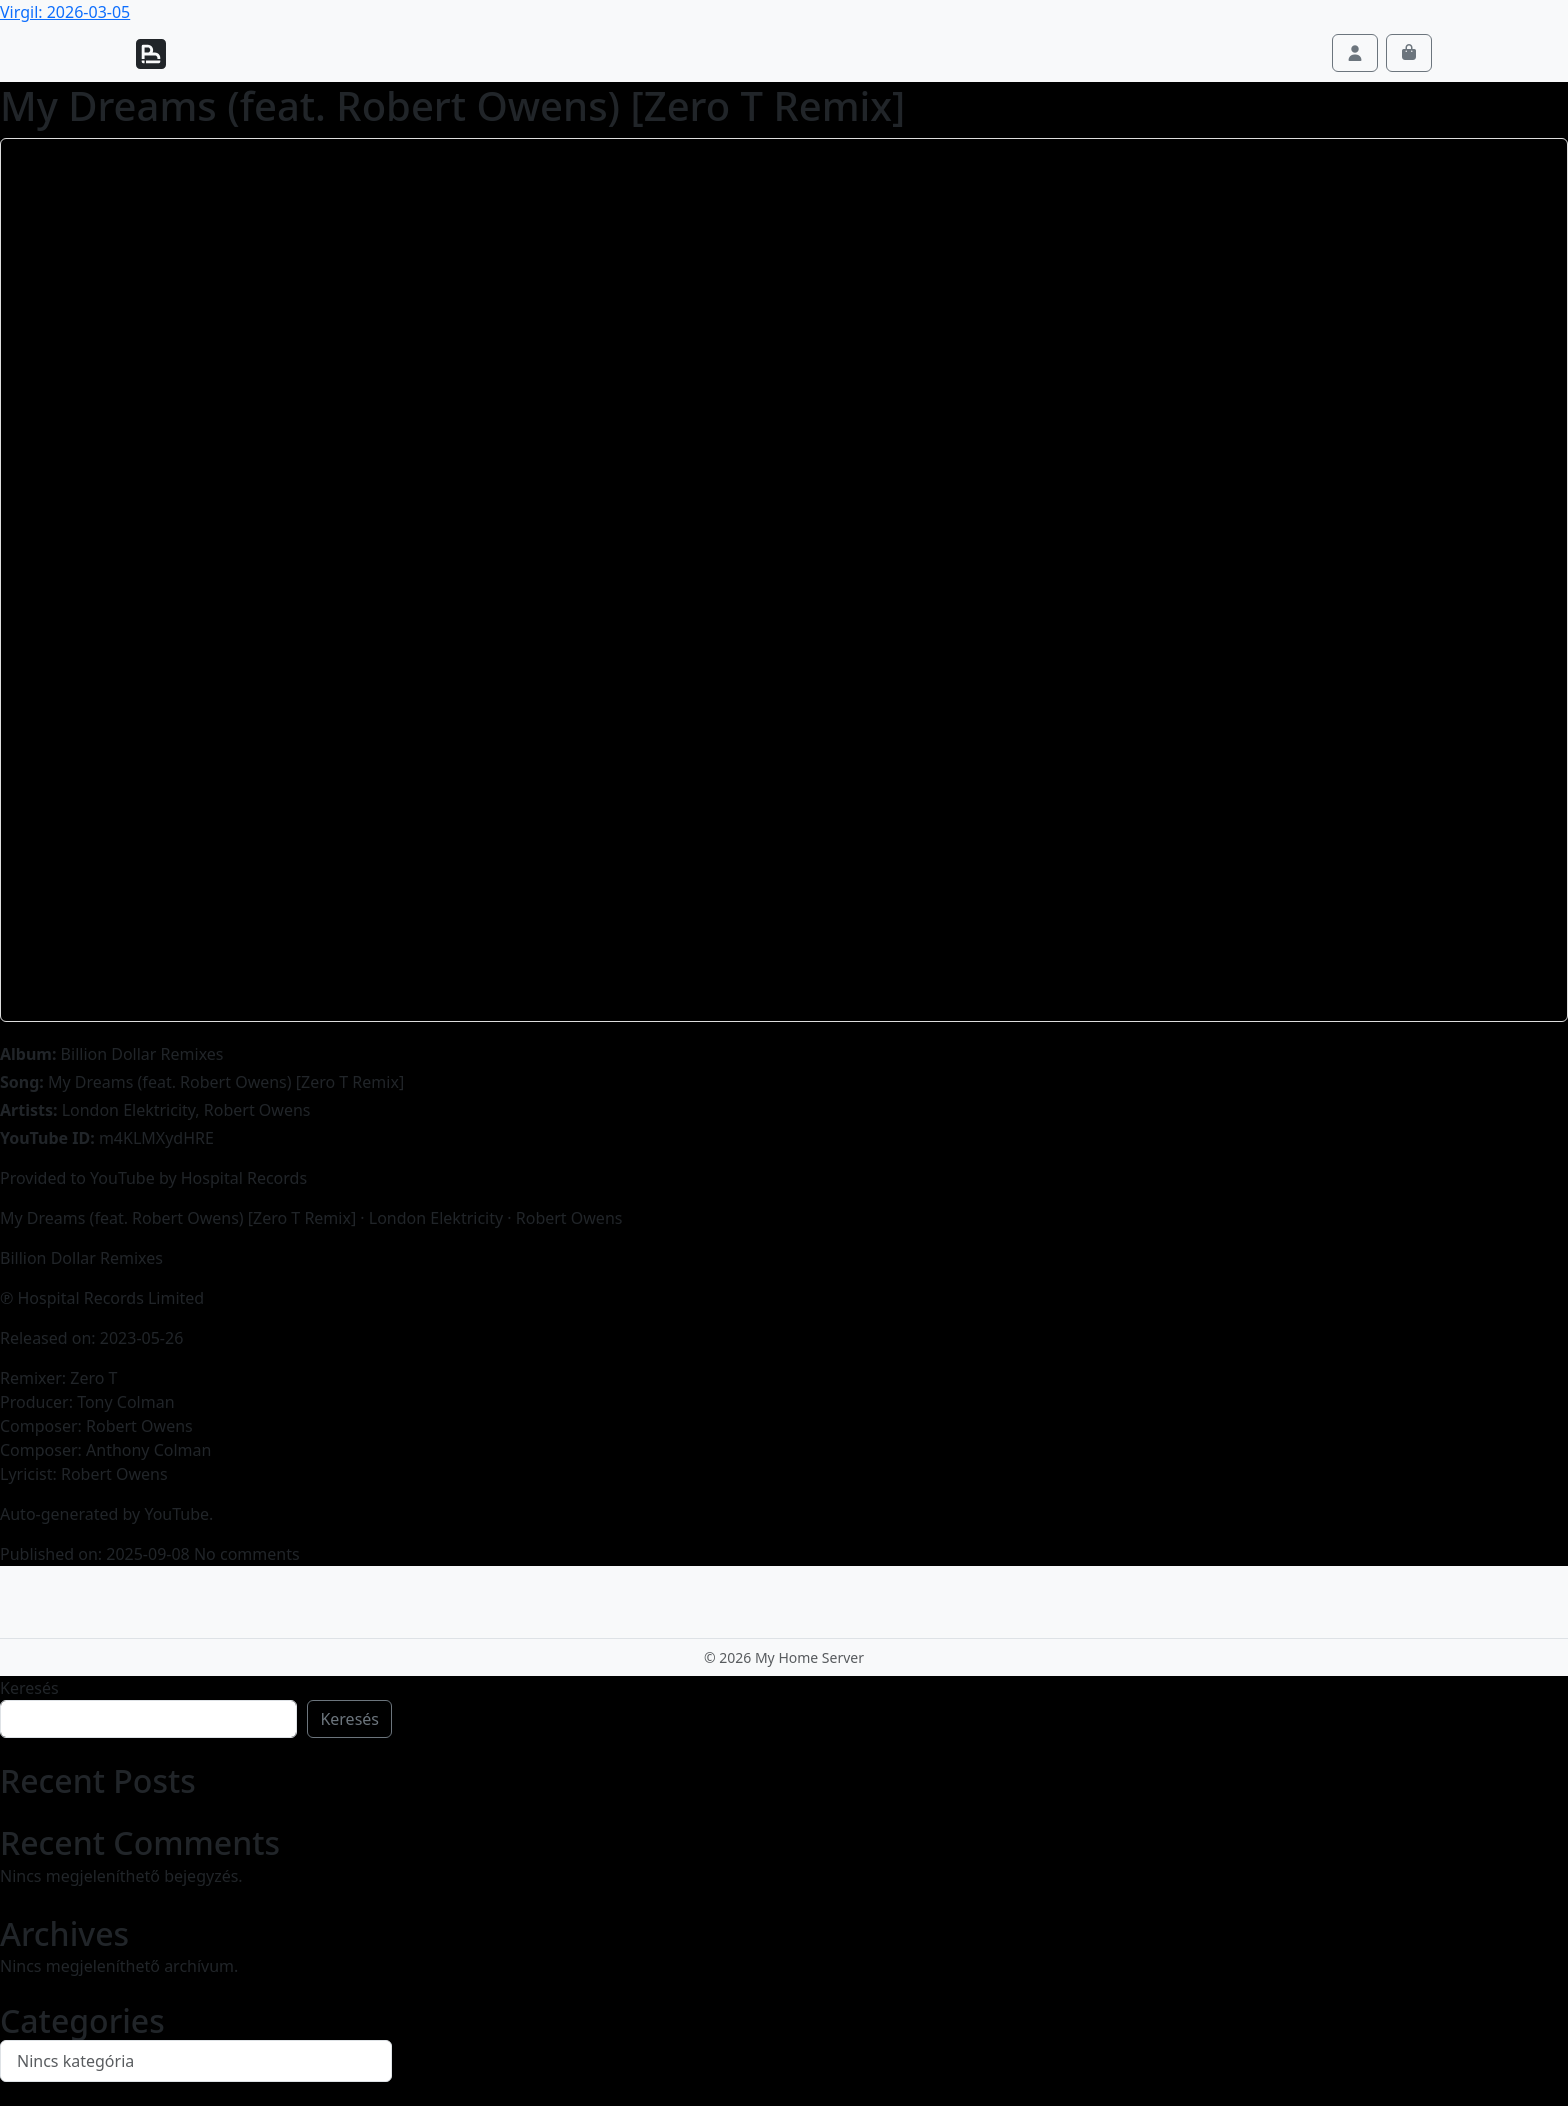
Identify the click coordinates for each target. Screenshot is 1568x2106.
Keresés (29, 1688)
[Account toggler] (1355, 53)
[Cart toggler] (1409, 53)
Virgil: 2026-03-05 (65, 12)
